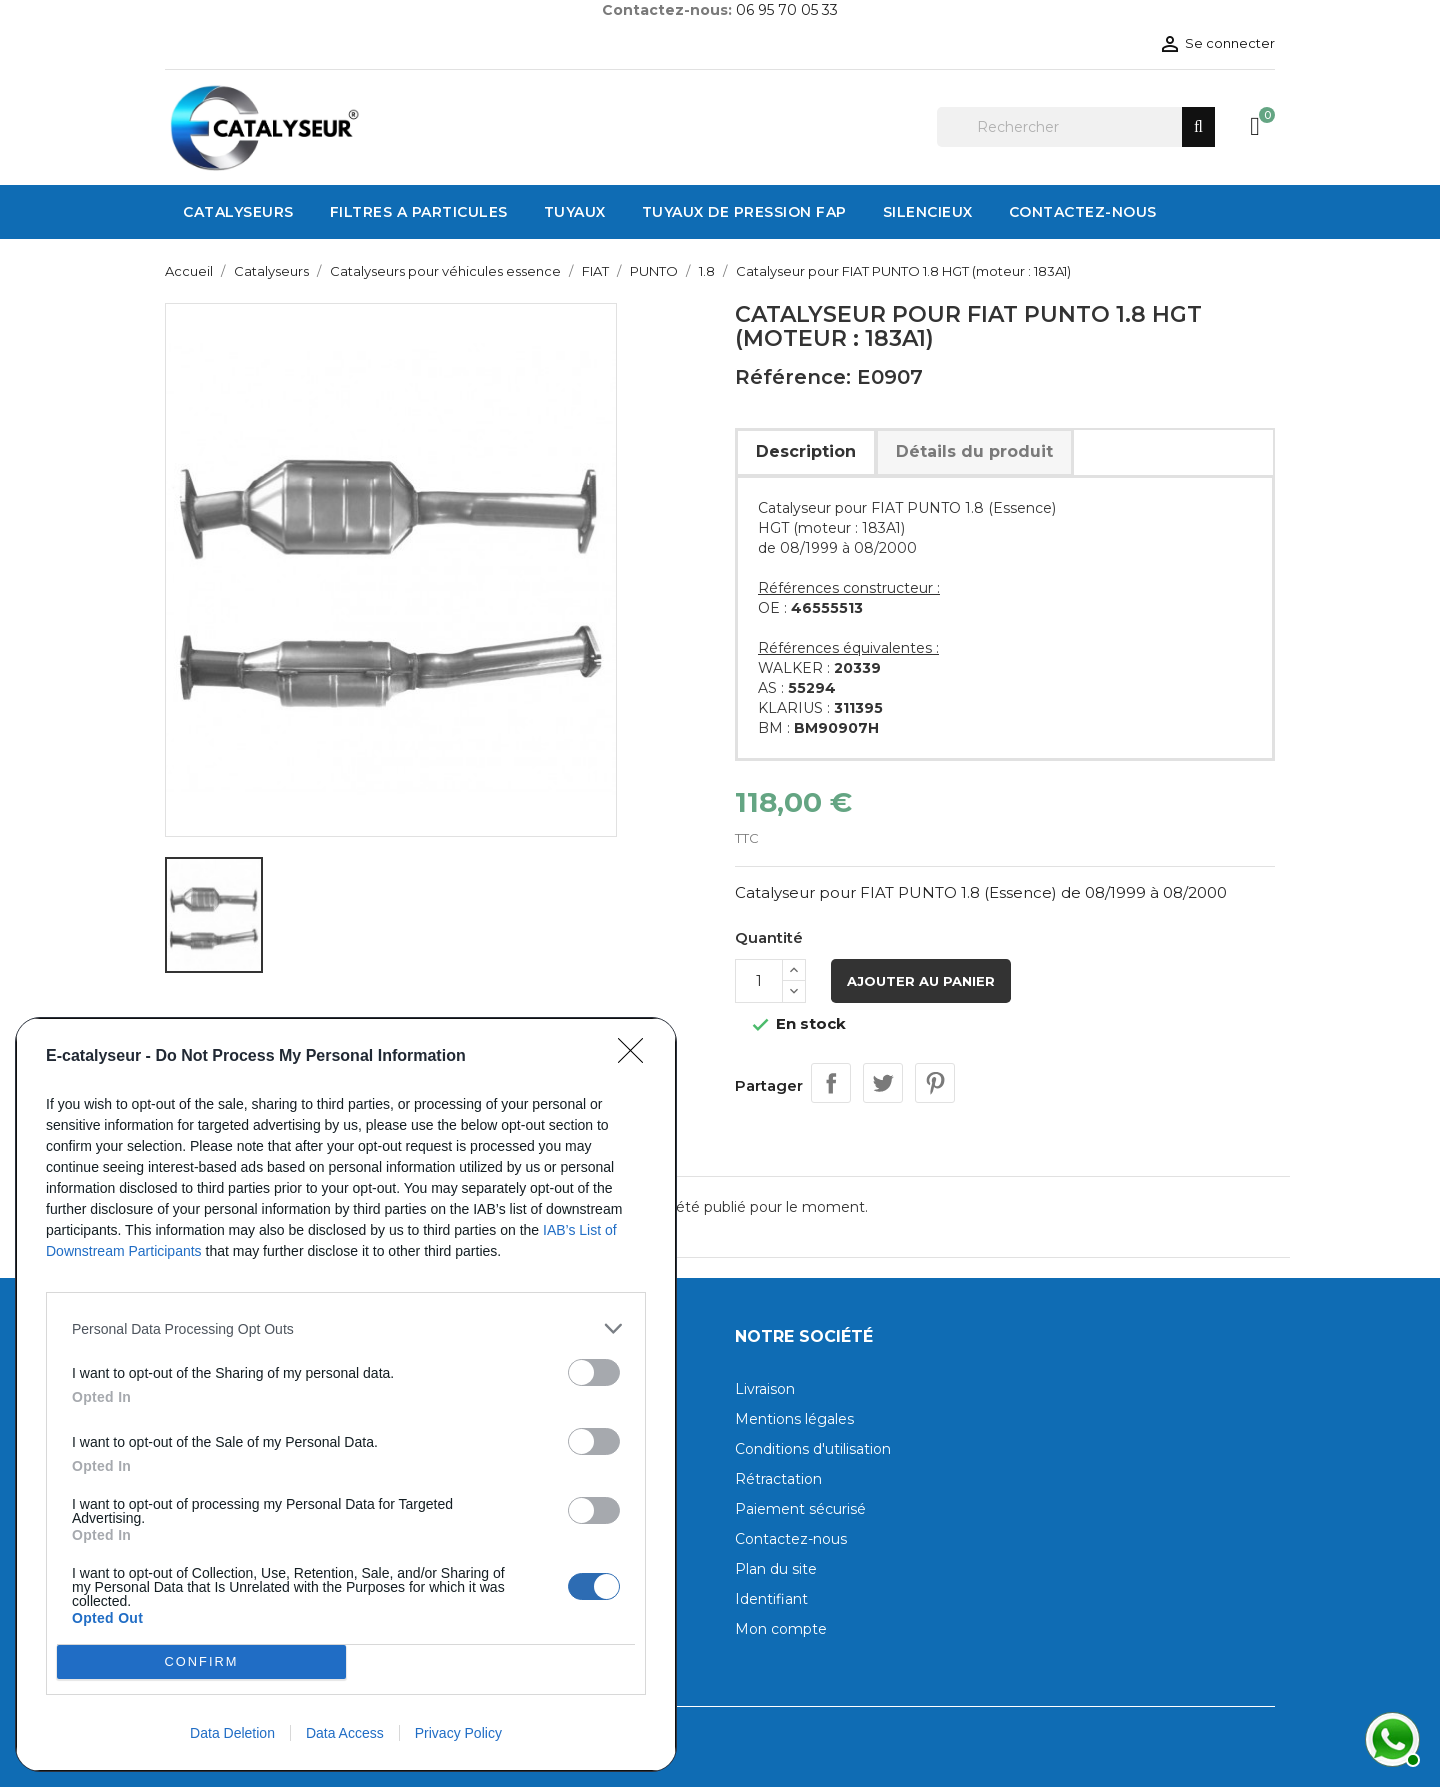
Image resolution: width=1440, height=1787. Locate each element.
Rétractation (778, 1479)
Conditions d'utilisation (813, 1449)
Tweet (883, 1083)
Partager (831, 1083)
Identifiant (771, 1599)
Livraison (765, 1389)
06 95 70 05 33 (787, 10)
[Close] (637, 1057)
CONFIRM (201, 1662)
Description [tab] (806, 451)
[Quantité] (759, 981)
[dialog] (346, 1394)
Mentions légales (794, 1419)
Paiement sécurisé (800, 1509)
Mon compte (781, 1629)
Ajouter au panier (921, 981)
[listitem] (346, 1328)
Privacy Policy (458, 1733)
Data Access (345, 1733)
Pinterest (935, 1083)
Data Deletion (232, 1733)
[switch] (594, 1372)
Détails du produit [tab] (974, 451)
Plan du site (776, 1569)
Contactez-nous (791, 1539)
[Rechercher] (1076, 127)
